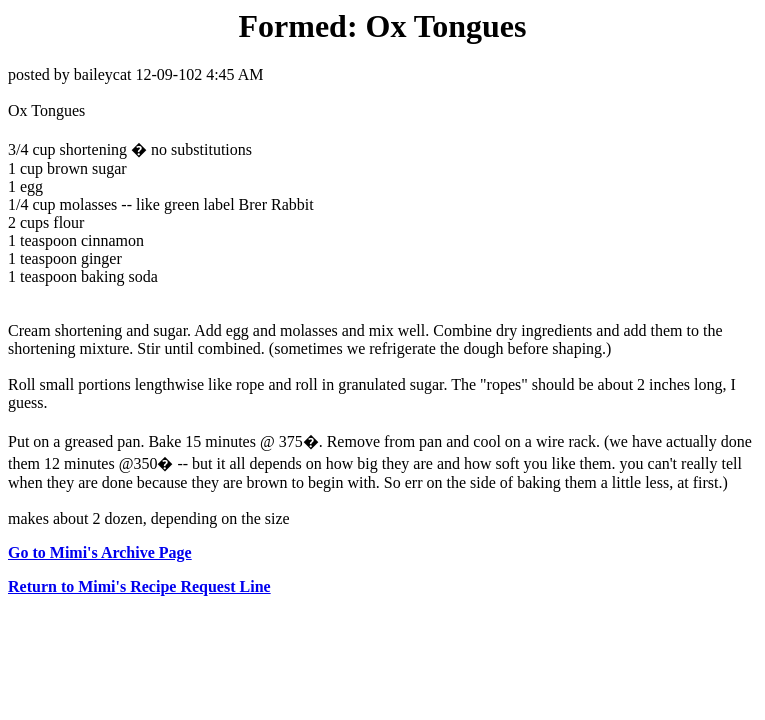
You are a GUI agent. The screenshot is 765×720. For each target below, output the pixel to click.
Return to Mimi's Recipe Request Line (139, 586)
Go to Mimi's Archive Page (100, 552)
